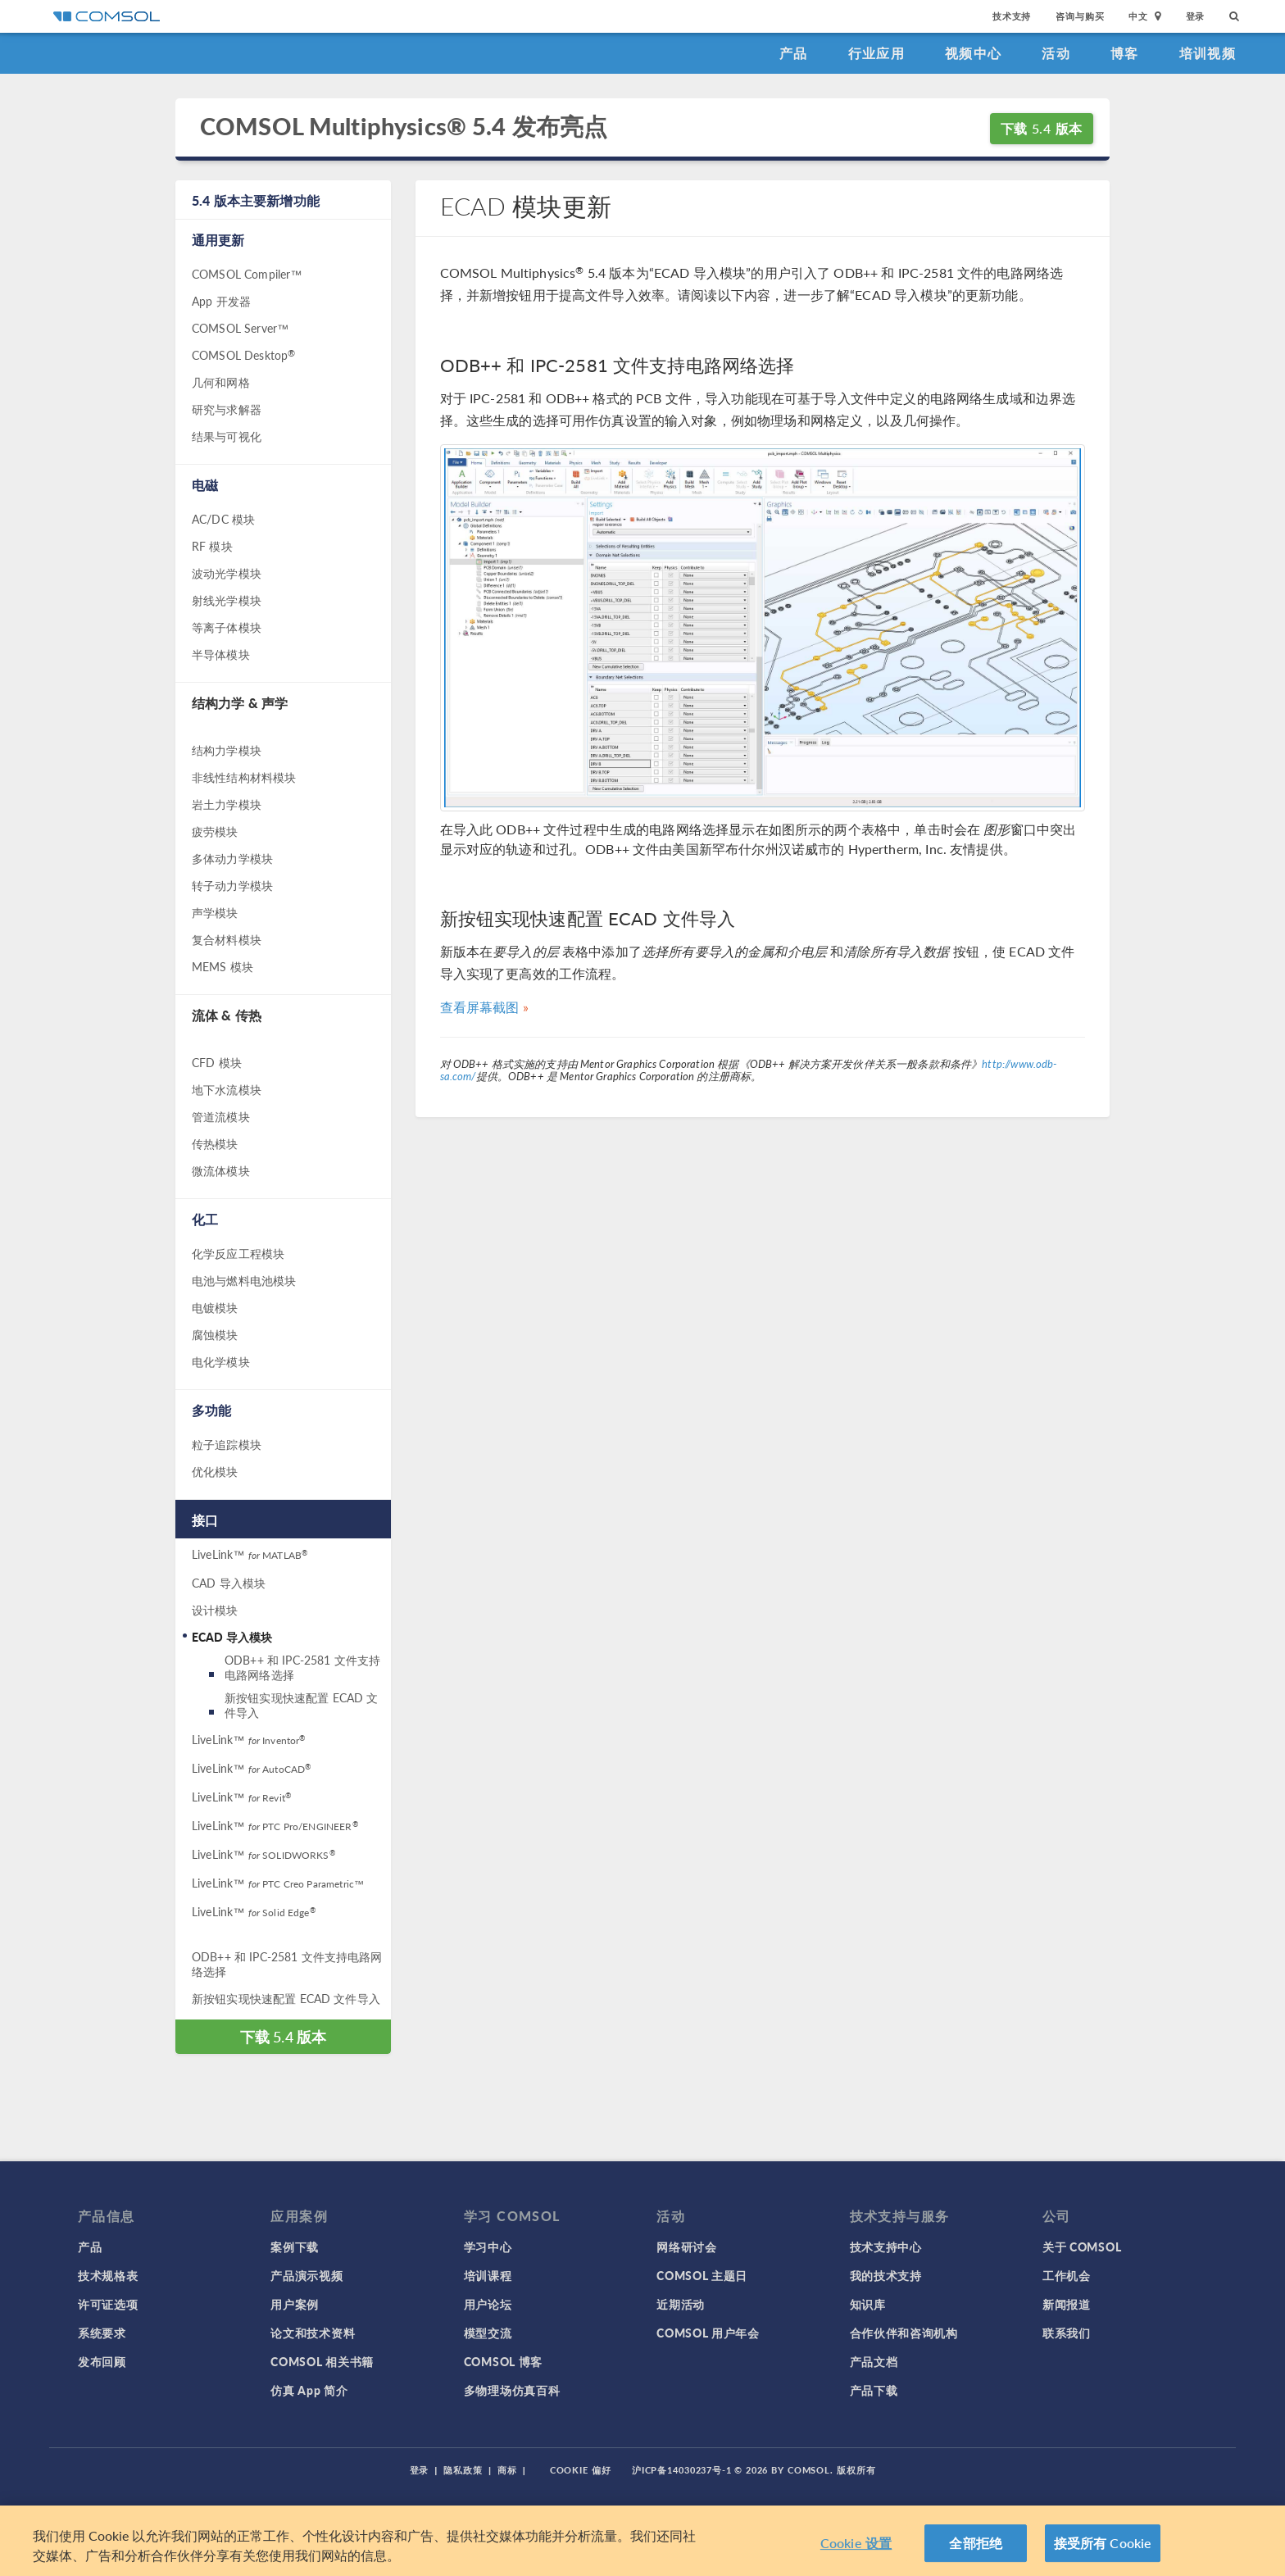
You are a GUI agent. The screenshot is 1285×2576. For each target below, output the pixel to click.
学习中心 (488, 2246)
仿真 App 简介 (308, 2390)
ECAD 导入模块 (232, 1637)
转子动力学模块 (232, 885)
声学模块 (215, 912)
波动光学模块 (226, 573)
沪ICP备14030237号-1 (682, 2470)
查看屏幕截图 (480, 1006)
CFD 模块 (217, 1062)
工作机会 (1066, 2275)
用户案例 (294, 2304)
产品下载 (874, 2390)
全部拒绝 (975, 2543)
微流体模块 (221, 1170)
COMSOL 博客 (503, 2361)
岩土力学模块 (226, 804)
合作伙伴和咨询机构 (904, 2332)
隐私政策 (463, 2470)
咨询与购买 (1080, 16)
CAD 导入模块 (229, 1582)
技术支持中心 (886, 2246)
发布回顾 (102, 2361)
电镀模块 (215, 1307)
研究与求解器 (226, 409)
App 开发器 (221, 301)
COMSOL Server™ (240, 328)
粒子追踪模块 (226, 1444)
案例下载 (294, 2246)
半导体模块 (221, 654)
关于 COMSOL (1081, 2246)
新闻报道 (1066, 2304)
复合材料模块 (226, 939)
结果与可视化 (226, 436)
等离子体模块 (226, 627)
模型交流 (488, 2332)
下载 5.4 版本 (1042, 128)
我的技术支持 (886, 2275)
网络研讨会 (686, 2246)
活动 (1056, 52)
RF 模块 (212, 546)
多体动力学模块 (232, 858)
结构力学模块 (226, 750)
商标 (507, 2470)
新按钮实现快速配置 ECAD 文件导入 (301, 1704)
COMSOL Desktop (243, 355)
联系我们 (1066, 2332)
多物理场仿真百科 (512, 2390)
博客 (1124, 52)
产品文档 (874, 2361)
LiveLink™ (249, 1554)
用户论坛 (488, 2304)
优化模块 (215, 1471)
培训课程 (488, 2275)
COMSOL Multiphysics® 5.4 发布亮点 (403, 127)
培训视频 (1207, 52)
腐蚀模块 (215, 1334)
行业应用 (876, 52)
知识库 (868, 2304)
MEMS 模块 (222, 966)
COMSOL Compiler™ (247, 274)
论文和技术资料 (312, 2332)
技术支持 (1011, 16)
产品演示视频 (306, 2275)
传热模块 (215, 1143)
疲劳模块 (215, 831)
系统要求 (102, 2332)
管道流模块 (221, 1116)
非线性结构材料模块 (244, 777)
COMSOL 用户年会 (708, 2332)
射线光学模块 (226, 600)
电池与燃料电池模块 (244, 1280)
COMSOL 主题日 (701, 2275)
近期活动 (680, 2304)
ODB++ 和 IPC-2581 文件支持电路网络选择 (302, 1667)
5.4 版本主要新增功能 (256, 200)
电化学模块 (221, 1361)
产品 (793, 52)
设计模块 (215, 1609)
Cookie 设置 (856, 2543)
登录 (1196, 16)
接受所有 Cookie (1103, 2543)
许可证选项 (108, 2304)
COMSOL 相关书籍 (322, 2361)
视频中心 (973, 52)
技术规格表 (108, 2275)
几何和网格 (221, 382)
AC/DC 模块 (223, 519)
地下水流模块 (226, 1089)
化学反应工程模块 (238, 1253)
